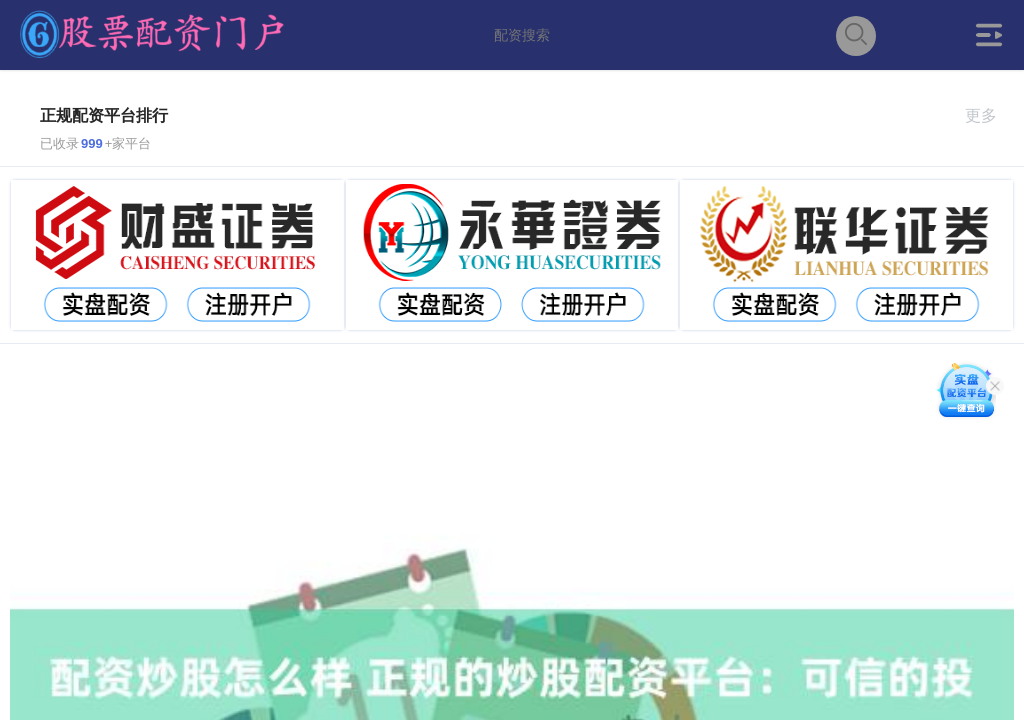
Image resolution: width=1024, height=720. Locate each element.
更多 (989, 115)
